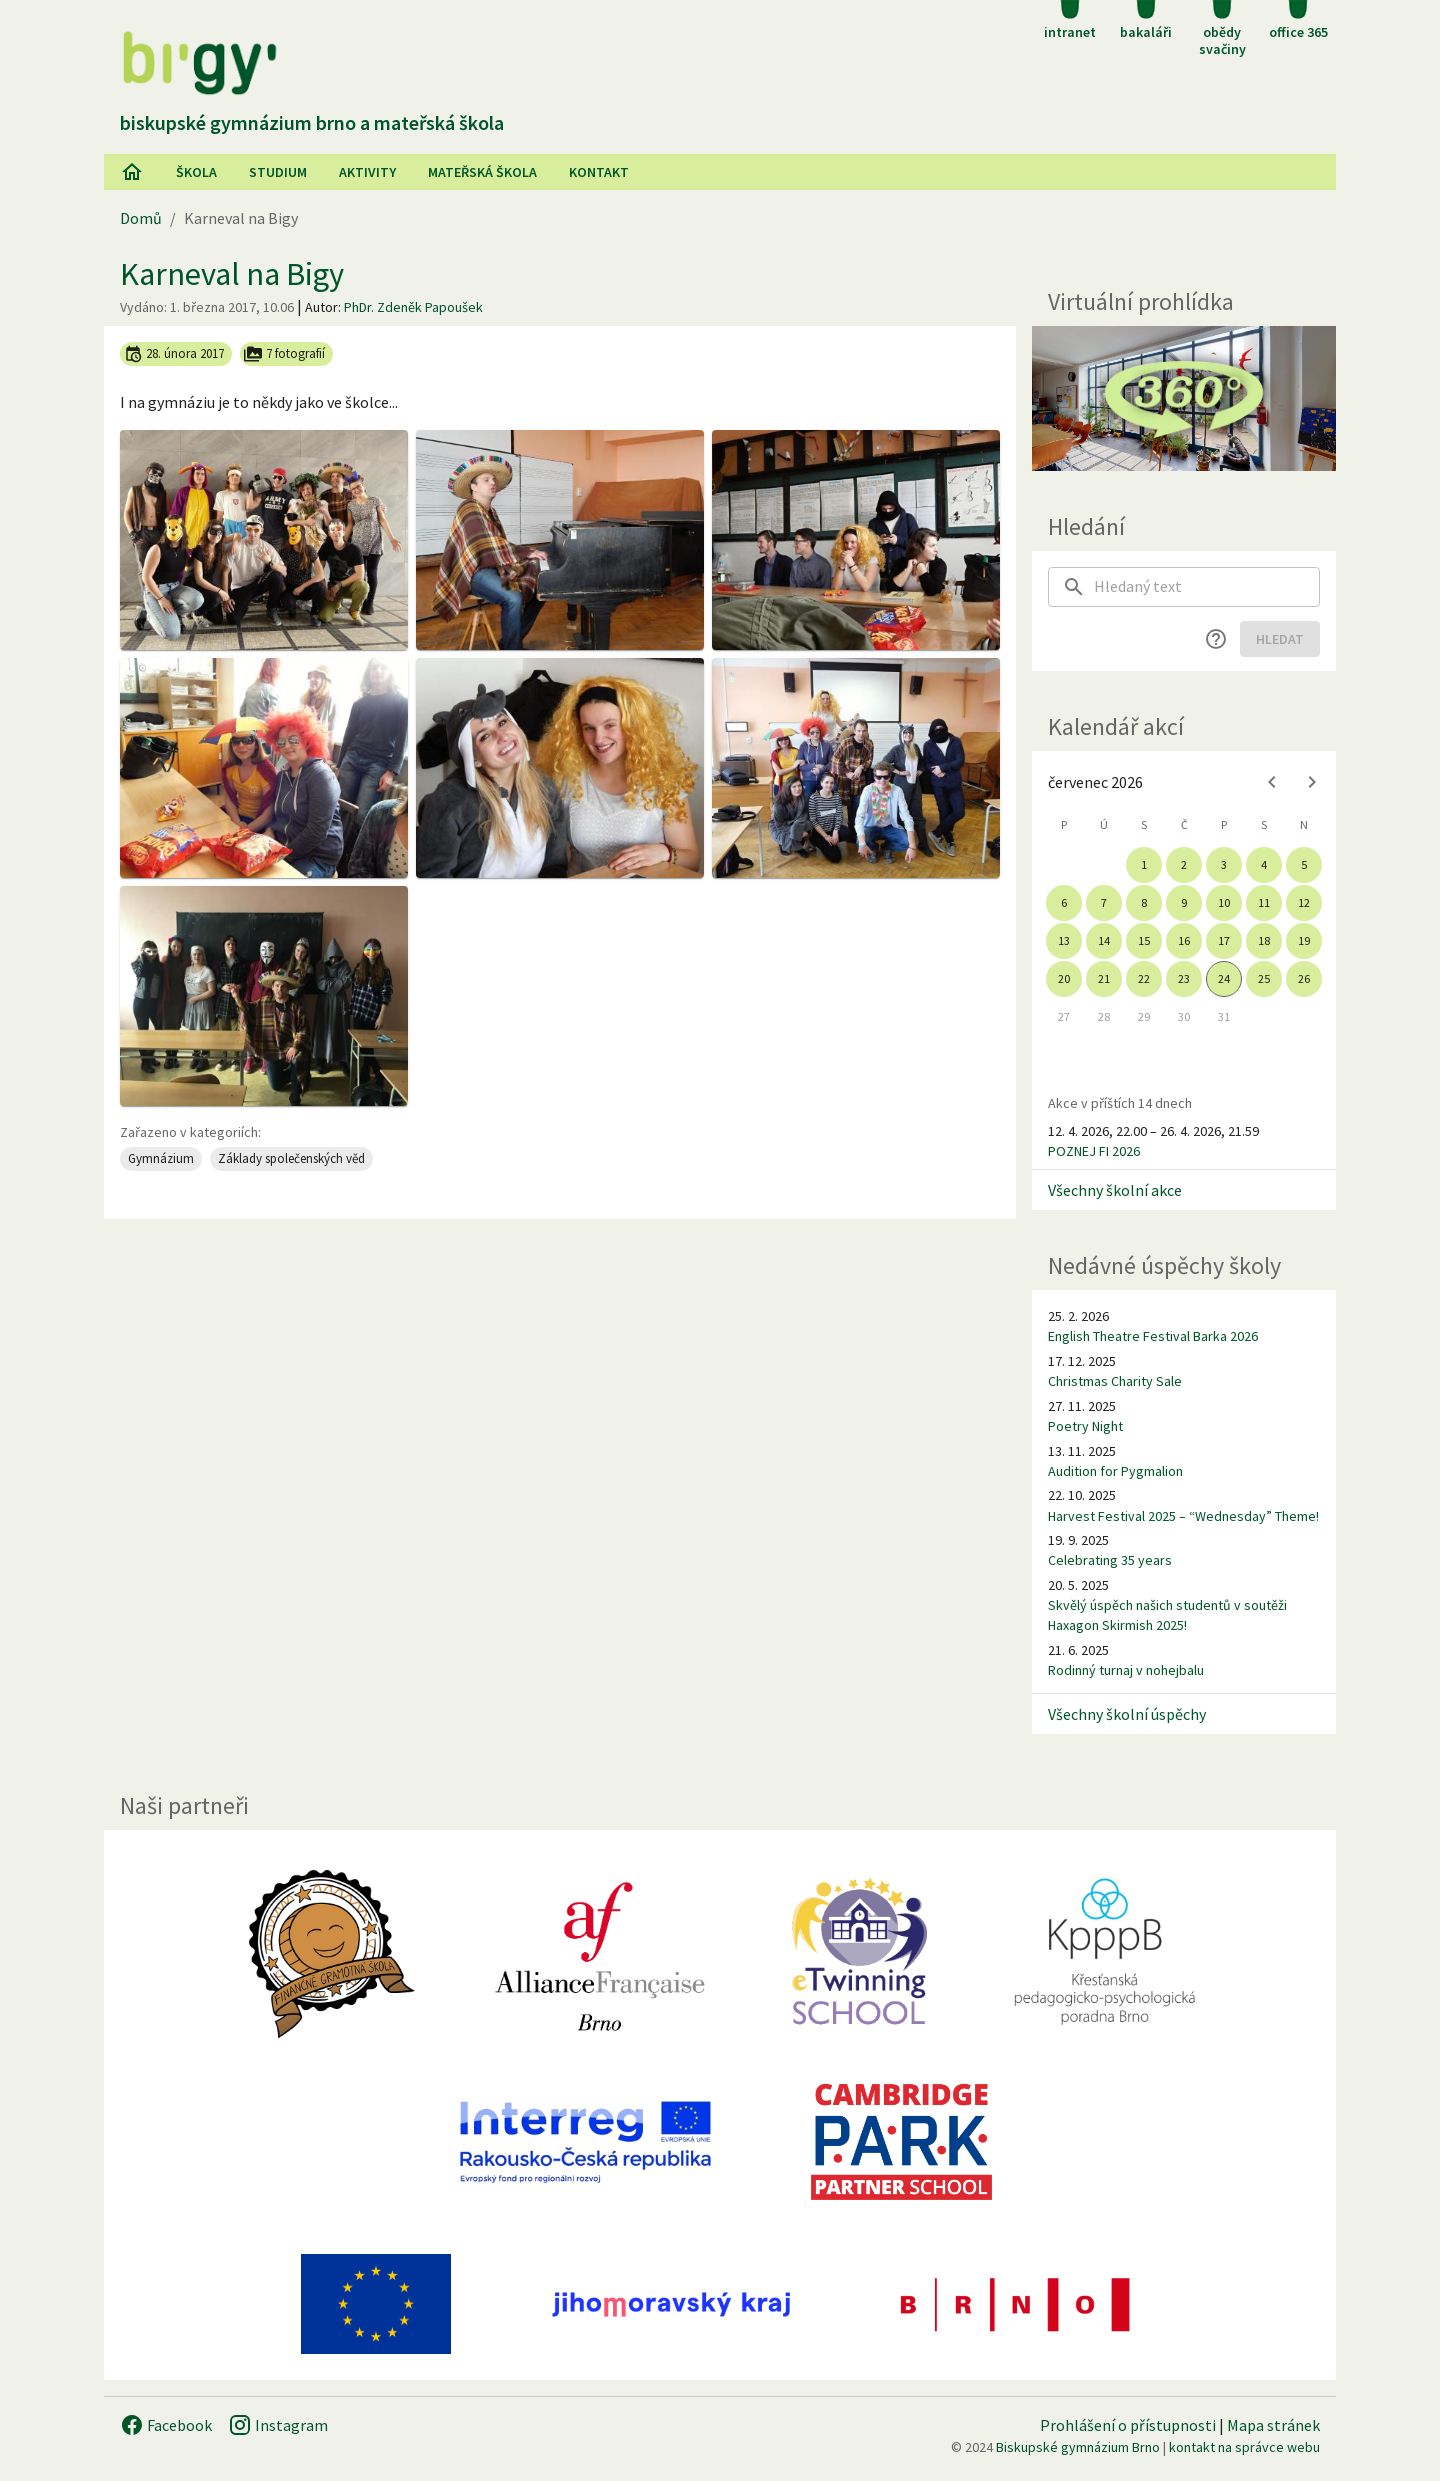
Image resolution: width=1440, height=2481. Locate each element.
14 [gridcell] (1104, 940)
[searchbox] (1207, 587)
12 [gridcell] (1304, 902)
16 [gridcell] (1184, 940)
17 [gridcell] (1224, 940)
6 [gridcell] (1064, 902)
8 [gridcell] (1144, 902)
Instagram (278, 2425)
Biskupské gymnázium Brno (1078, 2447)
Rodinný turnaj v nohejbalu (1126, 1670)
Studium (278, 172)
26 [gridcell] (1304, 978)
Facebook (166, 2425)
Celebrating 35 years (1110, 1560)
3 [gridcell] (1224, 864)
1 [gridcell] (1144, 864)
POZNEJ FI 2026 (1094, 1151)
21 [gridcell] (1104, 978)
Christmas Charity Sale (1115, 1381)
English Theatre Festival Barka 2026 (1153, 1336)
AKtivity (367, 172)
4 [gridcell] (1264, 864)
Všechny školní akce (1115, 1190)
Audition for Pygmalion (1115, 1471)
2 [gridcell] (1184, 864)
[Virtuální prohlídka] (1184, 398)
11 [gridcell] (1264, 902)
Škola (196, 172)
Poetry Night (1085, 1426)
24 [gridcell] (1224, 978)
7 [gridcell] (1104, 902)
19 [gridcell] (1304, 940)
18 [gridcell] (1264, 940)
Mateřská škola (482, 172)
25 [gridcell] (1264, 978)
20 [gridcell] (1064, 978)
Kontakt (599, 172)
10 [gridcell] (1224, 902)
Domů (141, 218)
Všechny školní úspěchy (1127, 1714)
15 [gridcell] (1144, 940)
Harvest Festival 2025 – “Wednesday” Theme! (1183, 1516)
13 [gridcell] (1064, 940)
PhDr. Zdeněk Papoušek (413, 307)
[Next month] (1312, 782)
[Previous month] (1272, 782)
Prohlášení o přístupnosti (1128, 2425)
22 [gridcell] (1144, 978)
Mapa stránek (1273, 2425)
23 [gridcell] (1184, 978)
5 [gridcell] (1304, 864)
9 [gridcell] (1184, 902)
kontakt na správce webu (1244, 2447)
